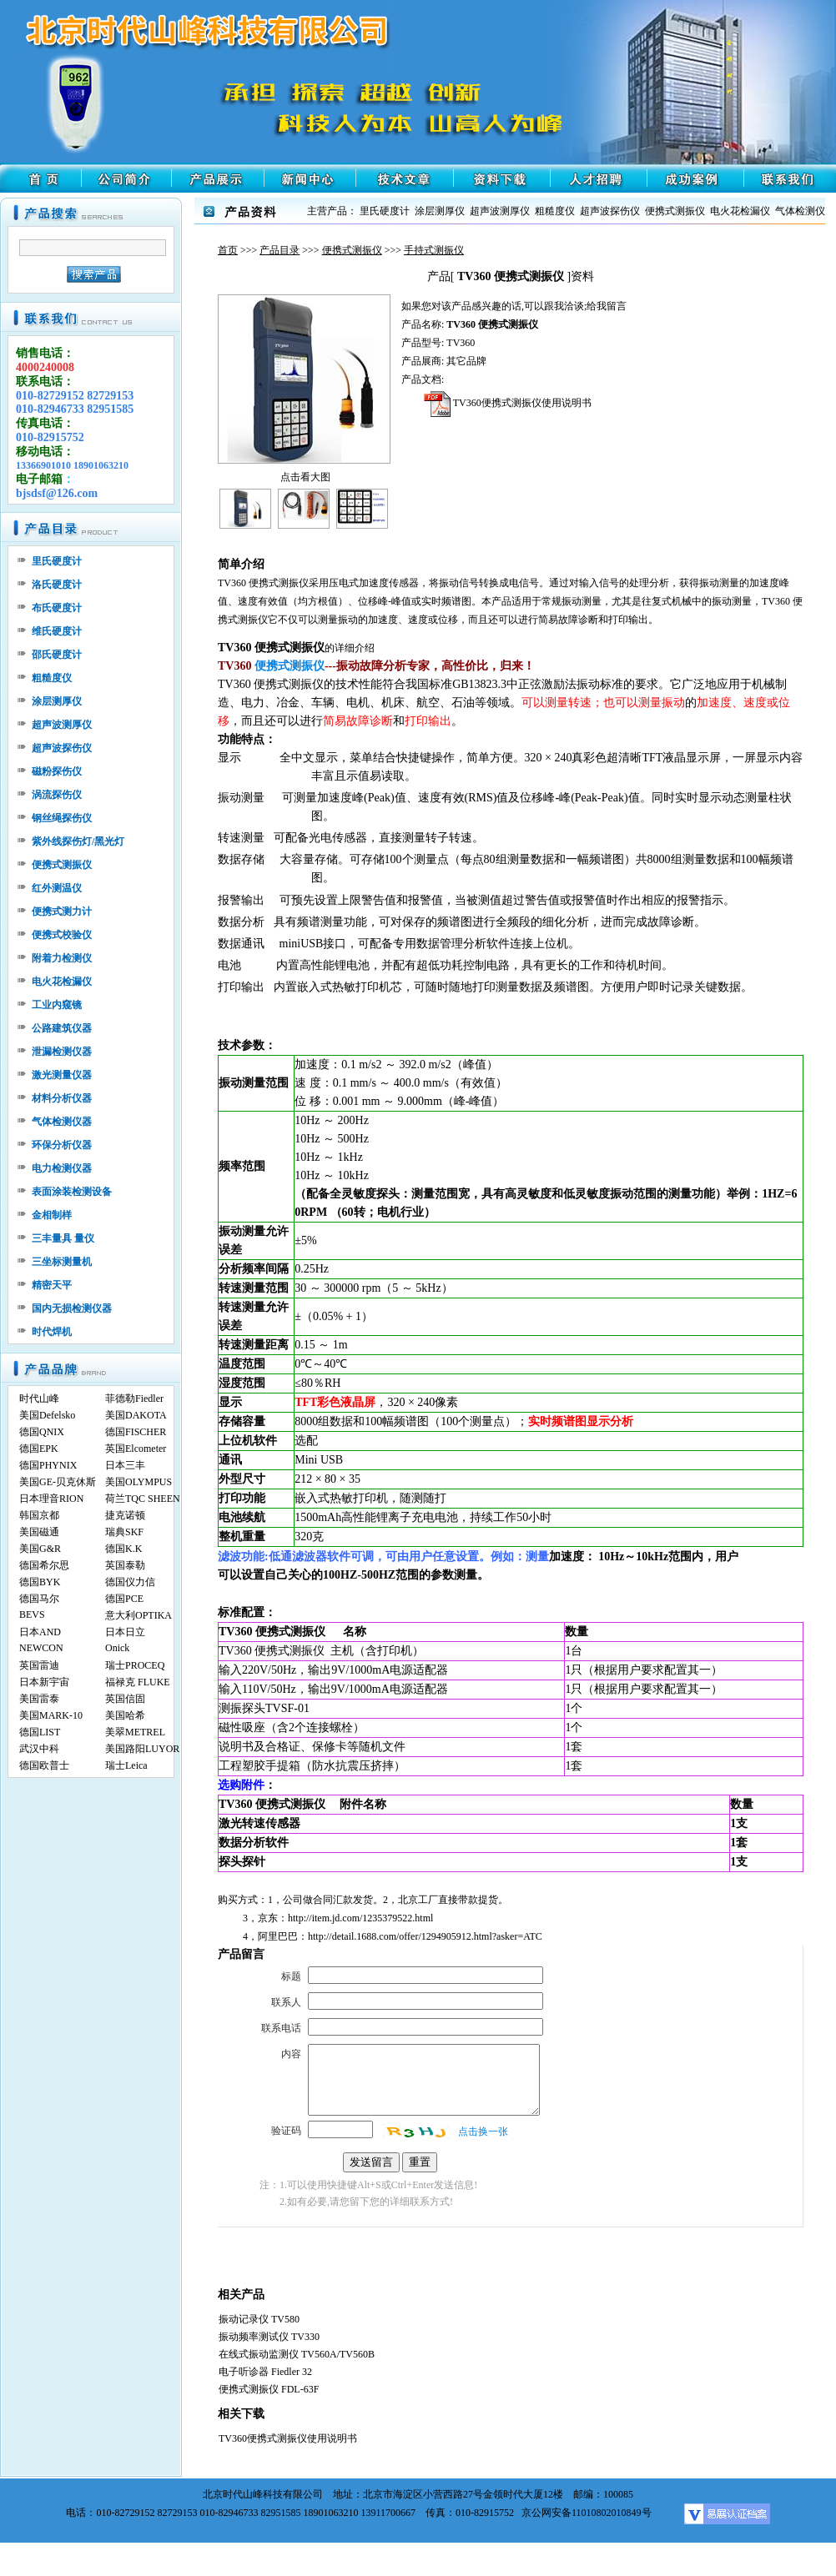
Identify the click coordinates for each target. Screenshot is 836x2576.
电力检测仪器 (62, 1168)
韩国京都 (39, 1515)
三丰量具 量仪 (63, 1238)
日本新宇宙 (44, 1682)
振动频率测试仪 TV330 (269, 2337)
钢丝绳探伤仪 (62, 818)
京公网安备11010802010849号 (586, 2512)
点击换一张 (483, 2131)
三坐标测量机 (62, 1262)
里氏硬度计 (57, 561)
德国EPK (38, 1448)
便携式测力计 (62, 911)
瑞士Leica (126, 1765)
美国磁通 (39, 1532)
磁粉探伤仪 (57, 771)
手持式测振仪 (434, 250)
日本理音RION (51, 1498)
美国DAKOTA (136, 1415)
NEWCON (41, 1648)
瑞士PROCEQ (134, 1665)
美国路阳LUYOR (142, 1749)
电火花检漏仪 (62, 981)
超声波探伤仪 (62, 748)
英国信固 (125, 1699)
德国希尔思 (44, 1565)
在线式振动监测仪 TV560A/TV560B (297, 2354)
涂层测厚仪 (57, 701)
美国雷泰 (39, 1699)
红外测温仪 (57, 888)
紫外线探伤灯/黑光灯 (78, 841)
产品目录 (279, 250)
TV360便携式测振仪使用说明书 (508, 403)
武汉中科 (39, 1749)
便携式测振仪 (352, 250)
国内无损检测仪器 (72, 1308)
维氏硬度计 (57, 631)
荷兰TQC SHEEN (142, 1498)
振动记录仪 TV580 (259, 2319)
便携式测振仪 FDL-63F (269, 2389)
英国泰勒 (125, 1565)
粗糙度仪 (52, 678)
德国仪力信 (130, 1582)
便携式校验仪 (62, 935)
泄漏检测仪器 (62, 1051)
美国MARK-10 (51, 1715)
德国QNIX (41, 1432)
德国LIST (39, 1732)
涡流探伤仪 (57, 795)
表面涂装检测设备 (72, 1192)
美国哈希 (125, 1715)
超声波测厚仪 (62, 725)
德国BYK (39, 1582)
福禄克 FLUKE (137, 1682)
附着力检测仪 (62, 958)
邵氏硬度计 (57, 654)
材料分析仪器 (62, 1098)
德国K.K (123, 1548)
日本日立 (125, 1632)
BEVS (32, 1614)
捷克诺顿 (125, 1515)
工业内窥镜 (57, 1005)
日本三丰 (125, 1465)
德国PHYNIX (48, 1465)
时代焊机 (52, 1332)
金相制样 (52, 1215)
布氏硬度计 (57, 608)
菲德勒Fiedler (134, 1398)
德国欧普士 (44, 1765)
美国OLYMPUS (138, 1482)
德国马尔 (39, 1598)
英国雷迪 (39, 1665)
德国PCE (124, 1598)
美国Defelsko (47, 1415)
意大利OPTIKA (138, 1615)
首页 (228, 250)
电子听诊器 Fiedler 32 (265, 2372)
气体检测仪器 (62, 1121)
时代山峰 (39, 1398)
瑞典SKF (124, 1532)
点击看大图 (305, 477)
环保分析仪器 (62, 1145)
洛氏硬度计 (57, 584)
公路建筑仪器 (62, 1028)
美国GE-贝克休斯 (57, 1482)
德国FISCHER (135, 1432)
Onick (117, 1648)
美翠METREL (135, 1732)
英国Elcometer (135, 1448)
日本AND (40, 1632)
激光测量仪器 (62, 1075)
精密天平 (52, 1285)
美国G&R (40, 1548)
